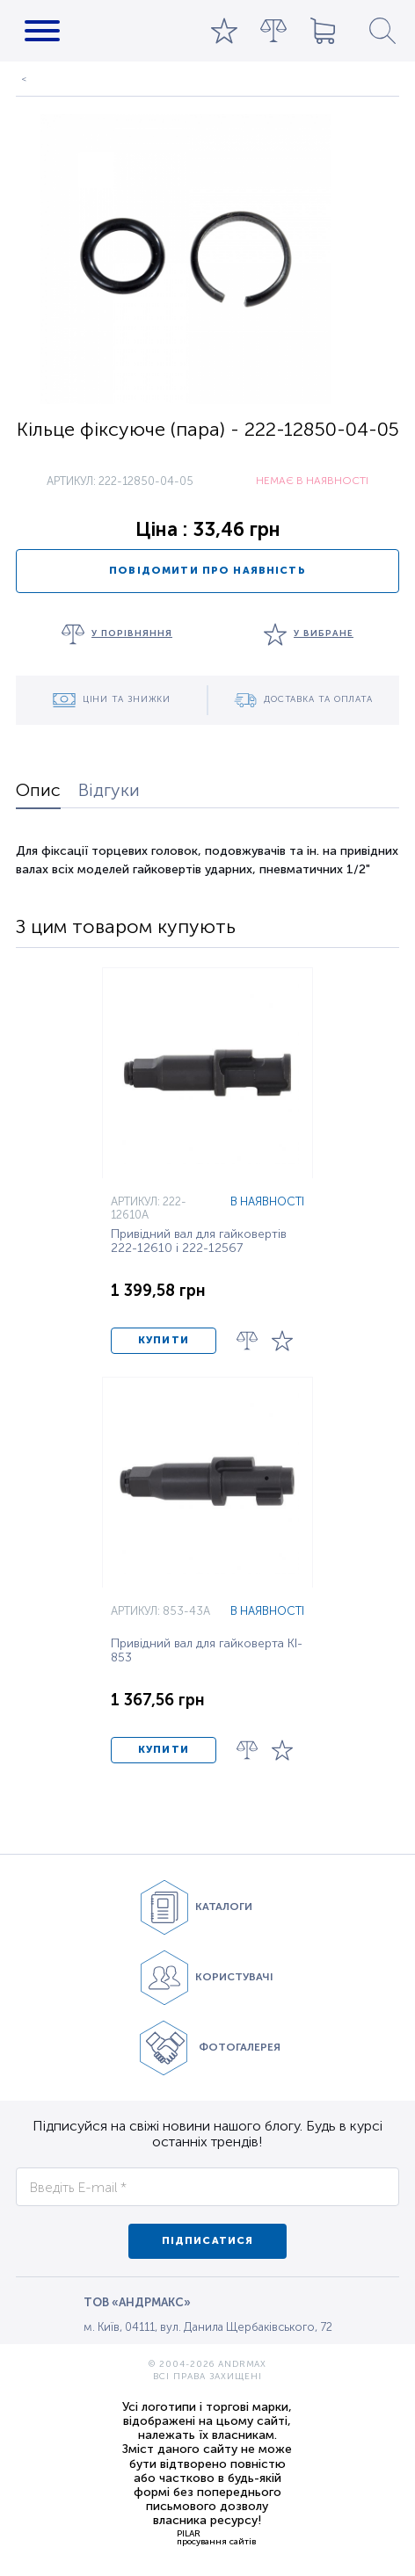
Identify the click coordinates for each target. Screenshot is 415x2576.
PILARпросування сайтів (216, 2537)
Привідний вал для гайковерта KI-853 (206, 1651)
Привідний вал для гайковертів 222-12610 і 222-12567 (199, 1241)
